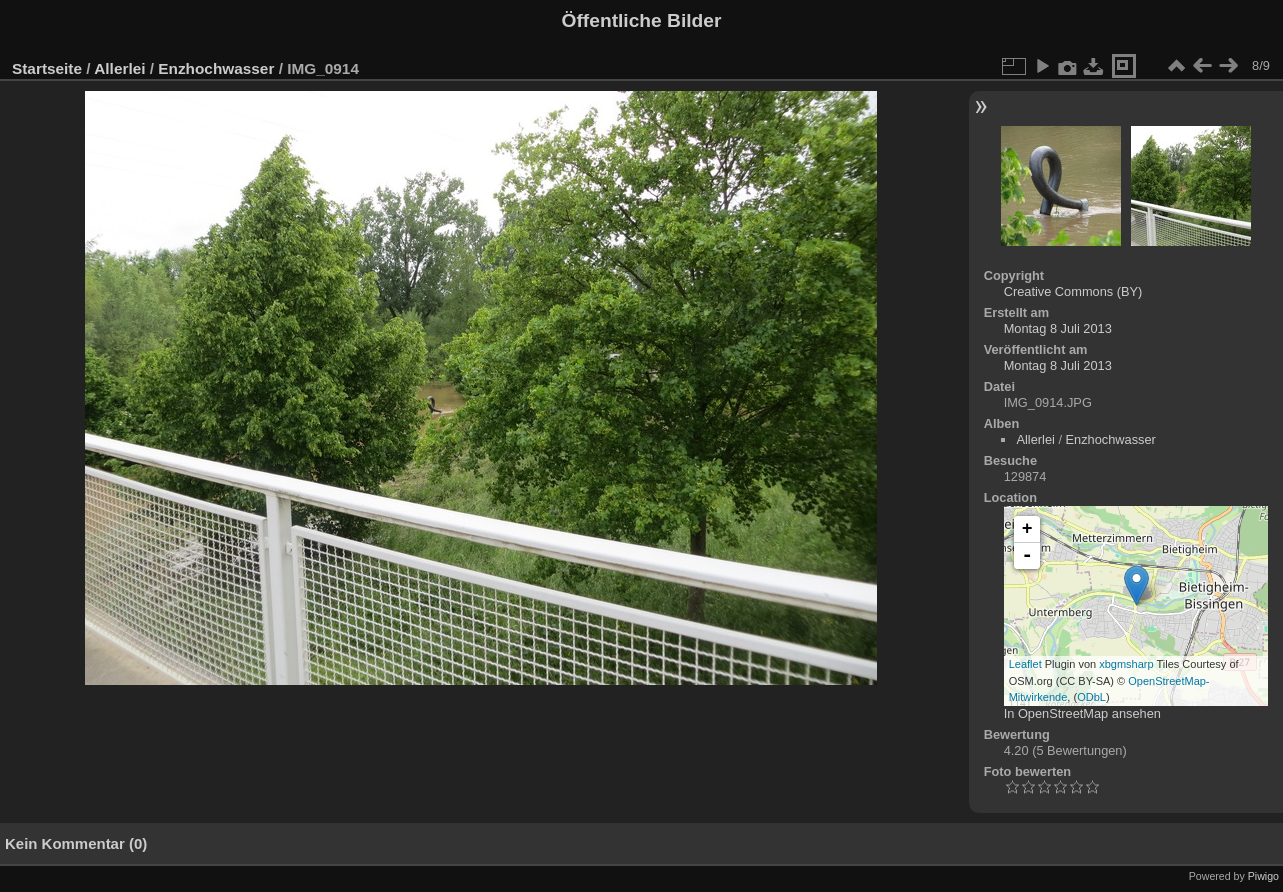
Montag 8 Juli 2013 (1058, 328)
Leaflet (1025, 664)
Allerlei (119, 68)
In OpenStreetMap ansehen (1082, 713)
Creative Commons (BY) (1073, 291)
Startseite (47, 68)
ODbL (1091, 697)
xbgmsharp (1126, 664)
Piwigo (1263, 876)
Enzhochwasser (216, 68)
